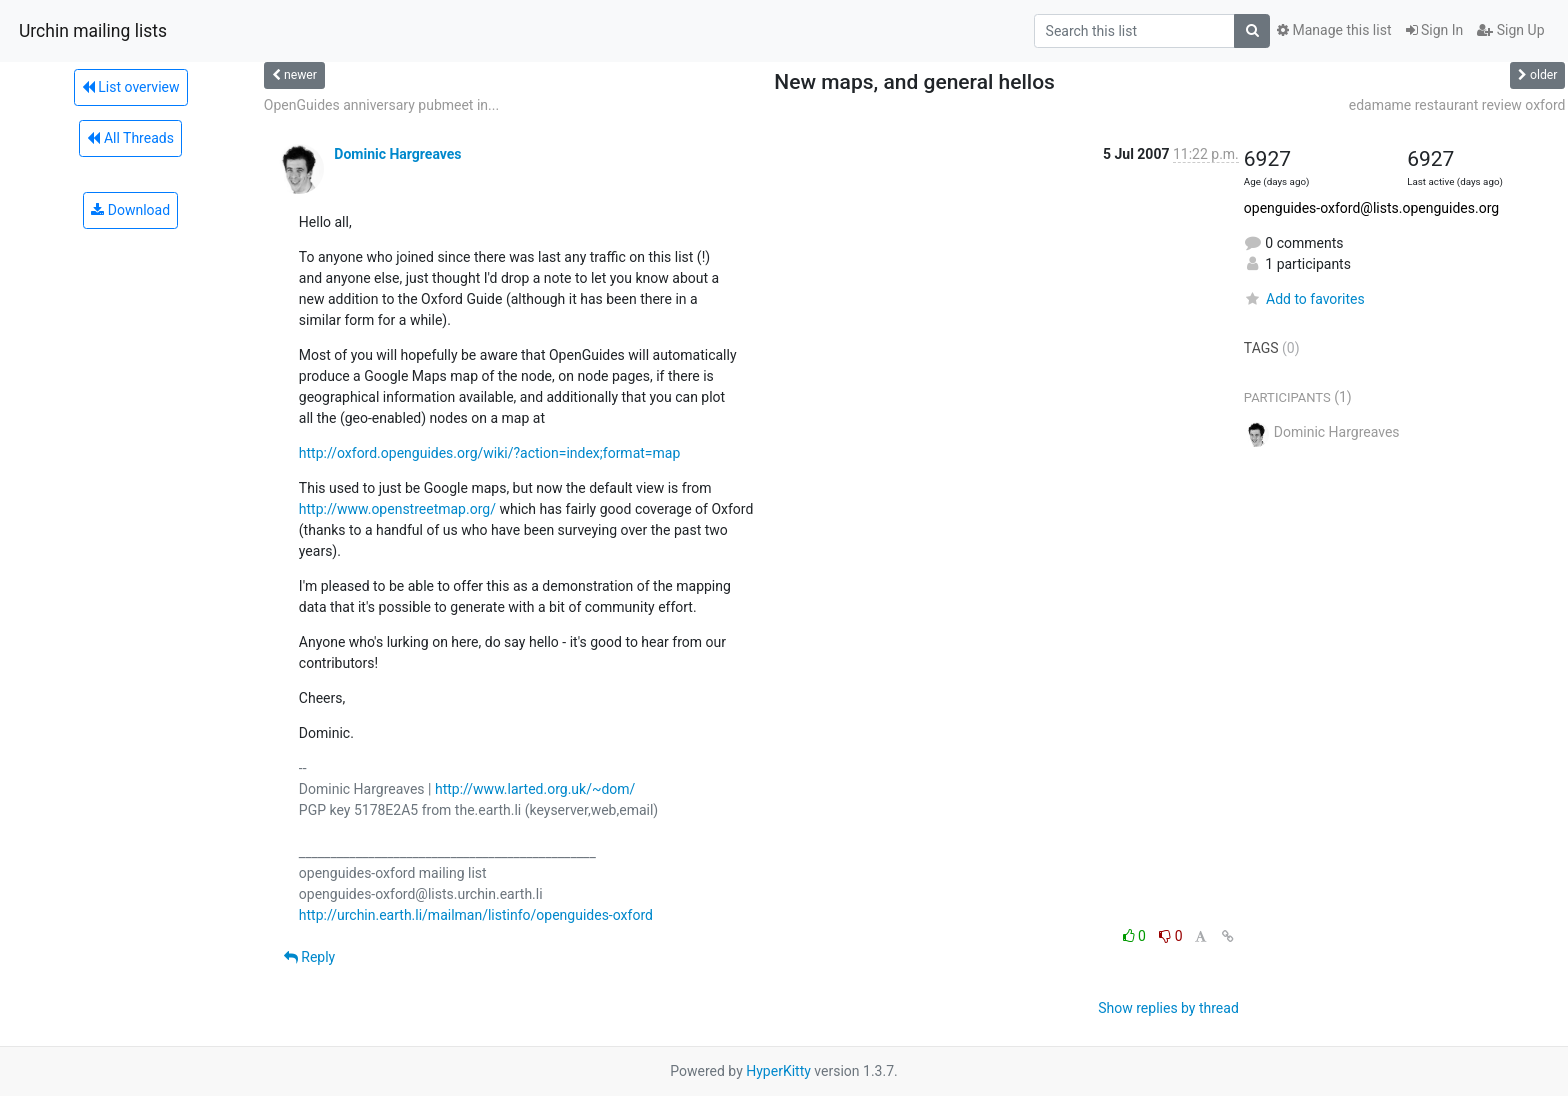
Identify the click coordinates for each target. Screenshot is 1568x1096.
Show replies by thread (1168, 1008)
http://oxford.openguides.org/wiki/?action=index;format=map (489, 453)
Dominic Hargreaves (397, 154)
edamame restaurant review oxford (1457, 105)
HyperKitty (778, 1071)
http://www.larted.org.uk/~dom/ (535, 789)
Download (130, 210)
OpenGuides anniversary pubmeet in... (381, 105)
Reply (309, 957)
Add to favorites (1304, 299)
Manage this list (1334, 30)
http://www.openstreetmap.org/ (397, 509)
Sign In (1435, 30)
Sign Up (1510, 30)
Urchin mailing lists (93, 31)
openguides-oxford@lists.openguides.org (1371, 208)
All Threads (130, 138)
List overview (131, 87)
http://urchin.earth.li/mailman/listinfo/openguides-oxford (476, 915)
